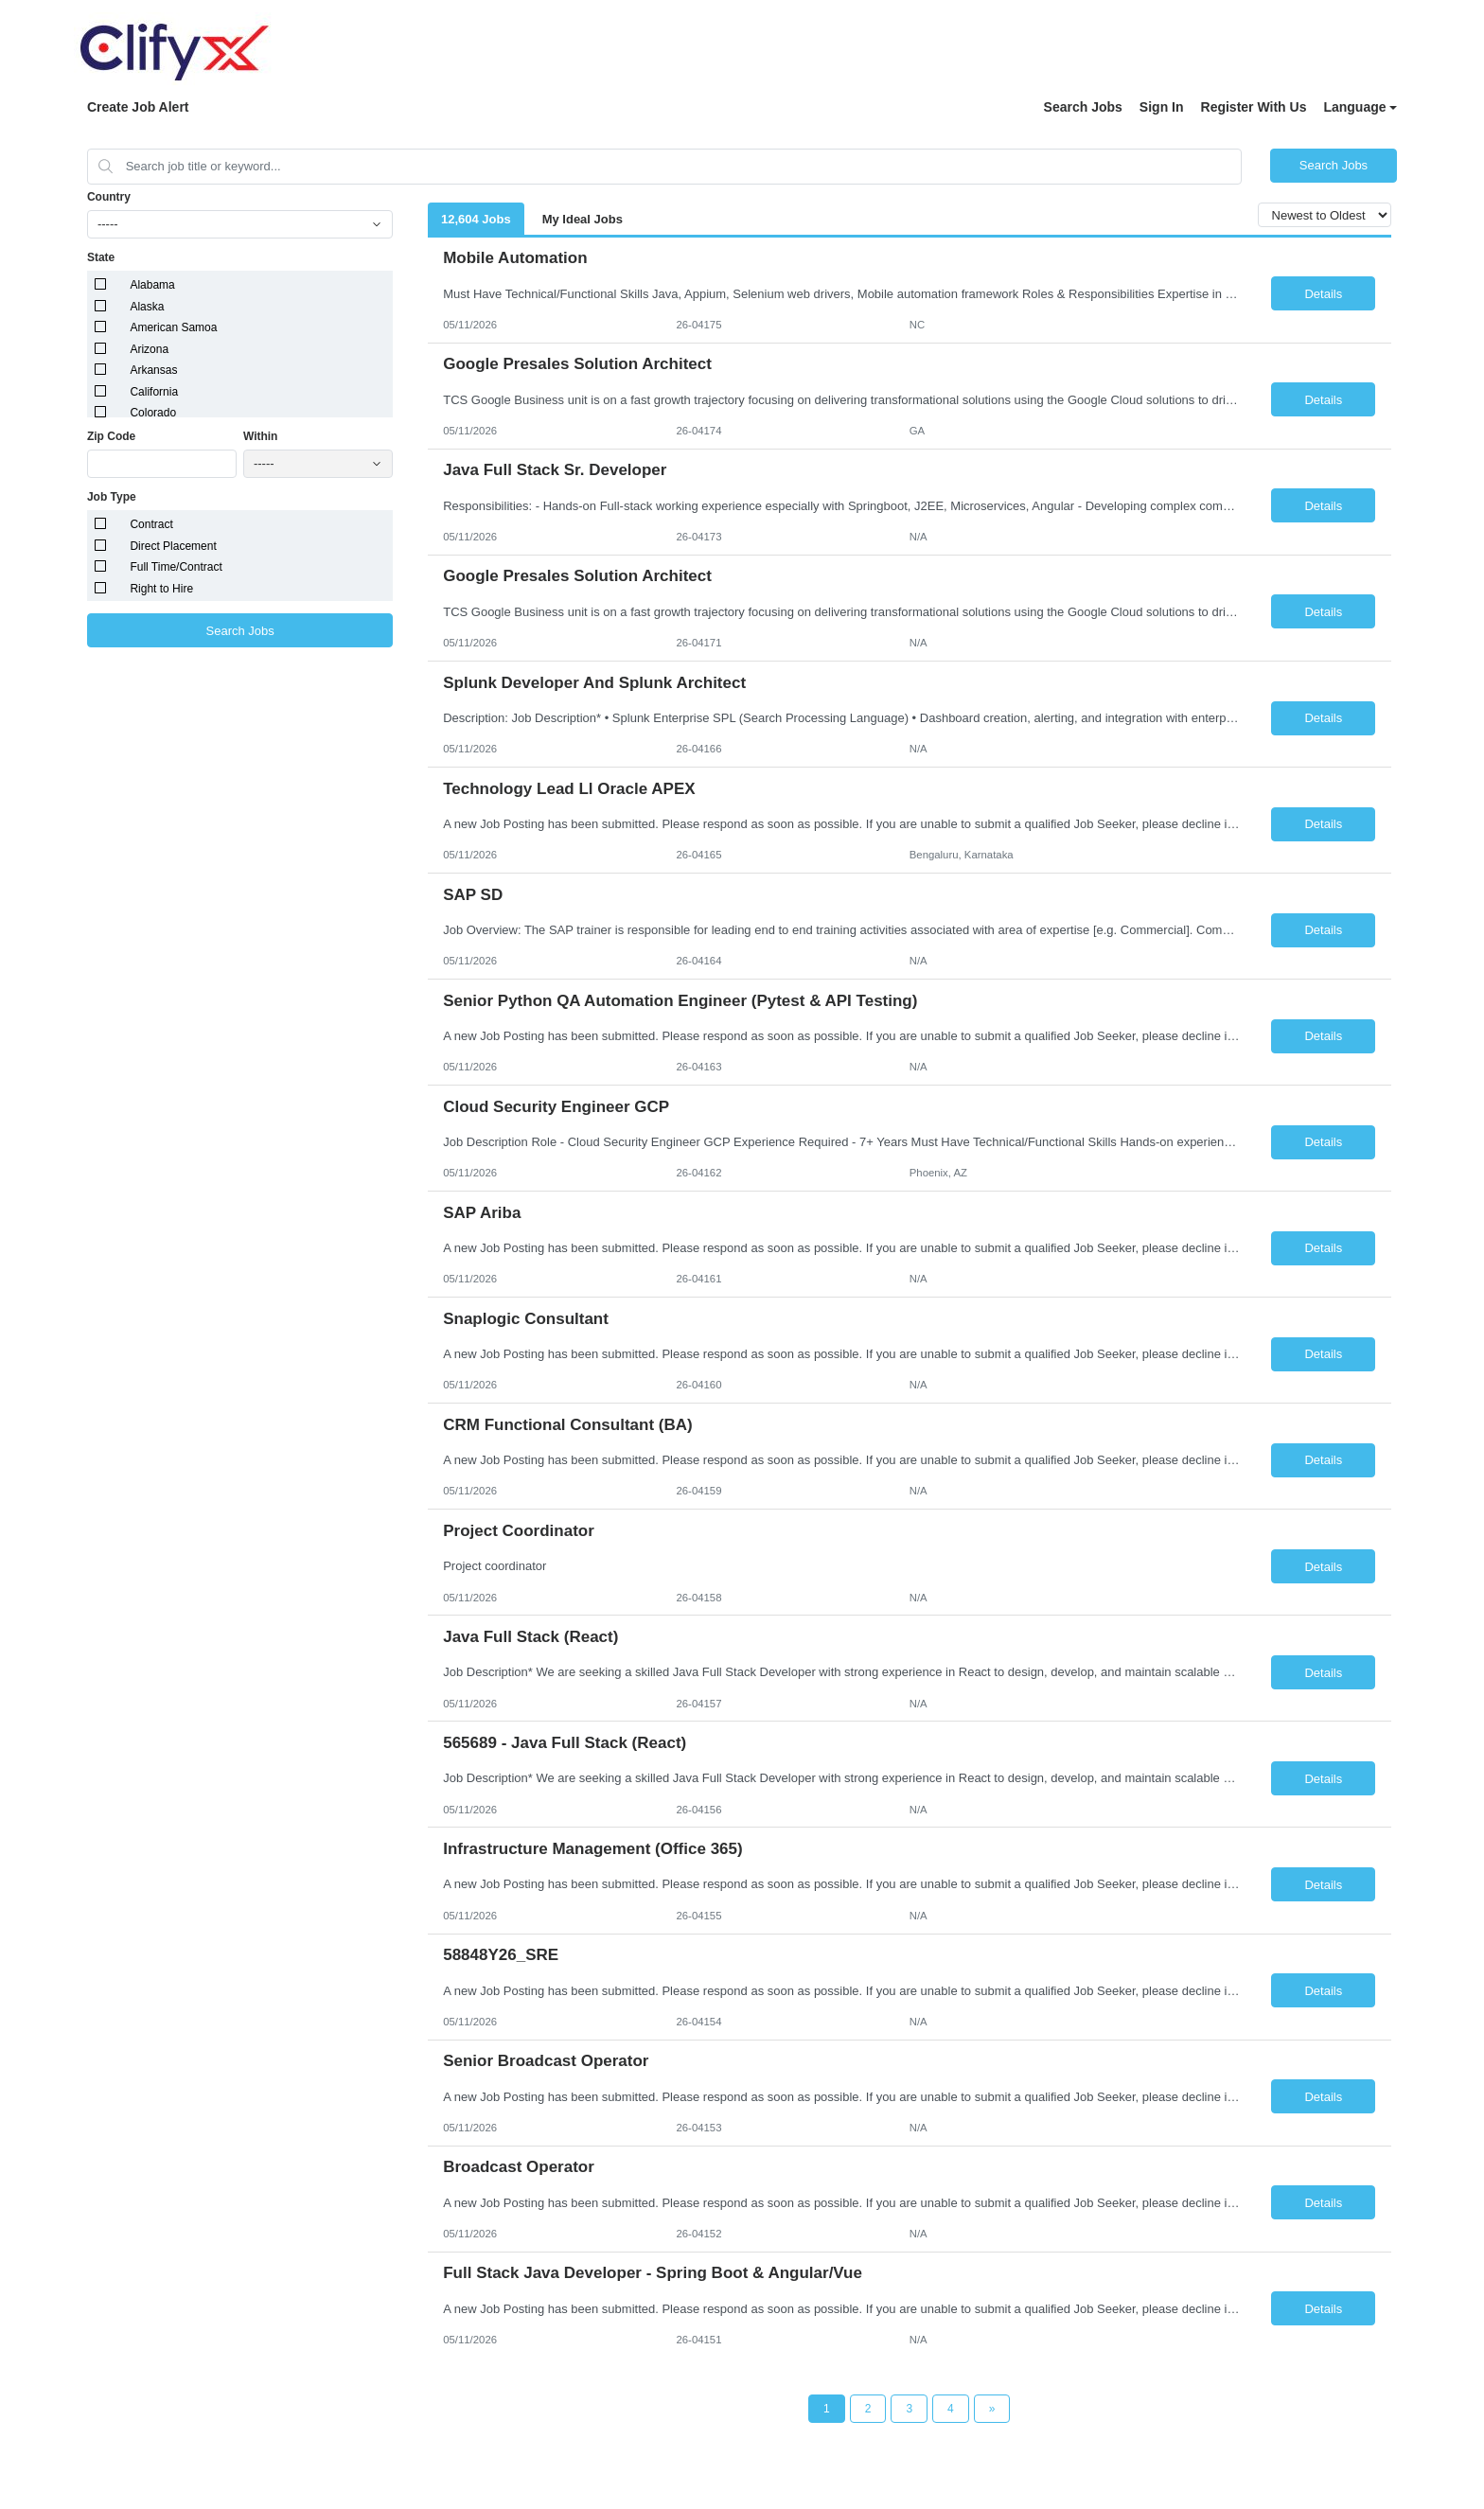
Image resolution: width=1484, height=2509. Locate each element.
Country (109, 196)
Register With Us (1254, 107)
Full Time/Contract (175, 567)
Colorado (153, 412)
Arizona (149, 349)
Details (1323, 294)
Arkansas (153, 370)
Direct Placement (173, 546)
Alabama (152, 285)
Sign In (1162, 107)
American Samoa (173, 327)
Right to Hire (161, 588)
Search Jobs (1083, 107)
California (154, 391)
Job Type (111, 497)
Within (260, 436)
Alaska (147, 306)
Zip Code (111, 436)
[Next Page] (992, 2408)
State (101, 257)
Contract (151, 524)
